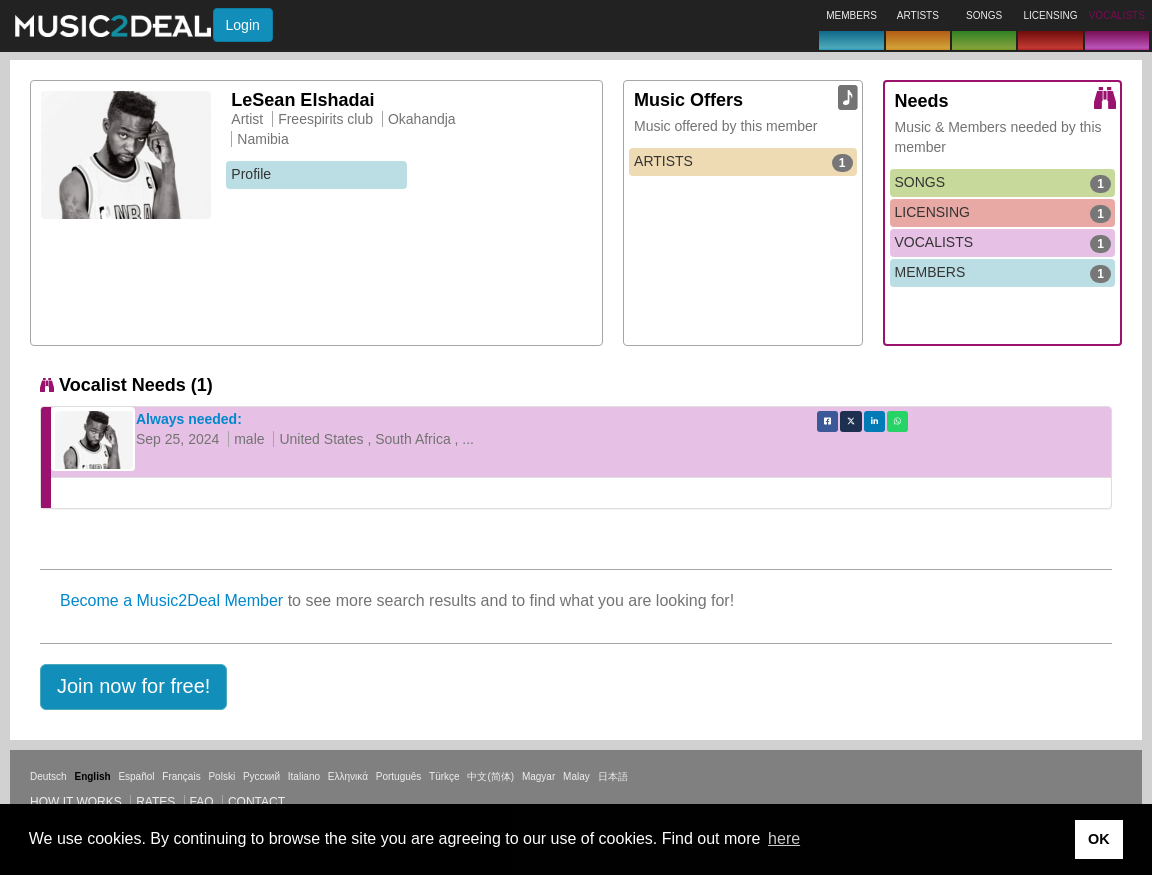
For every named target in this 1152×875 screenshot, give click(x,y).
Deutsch (48, 776)
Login (243, 25)
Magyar (538, 776)
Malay (576, 776)
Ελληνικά (348, 776)
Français (181, 776)
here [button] (784, 838)
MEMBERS (1003, 273)
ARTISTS (743, 162)
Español (136, 776)
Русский (261, 776)
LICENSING (1003, 213)
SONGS (1003, 183)
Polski (221, 776)
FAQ (202, 802)
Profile (251, 174)
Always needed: (189, 419)
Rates (155, 802)
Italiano (304, 776)
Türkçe (444, 776)
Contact (256, 802)
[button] (133, 687)
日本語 (613, 776)
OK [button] (1099, 839)
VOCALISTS (1003, 243)
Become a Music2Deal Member (171, 600)
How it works (76, 802)
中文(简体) (490, 776)
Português (399, 776)
